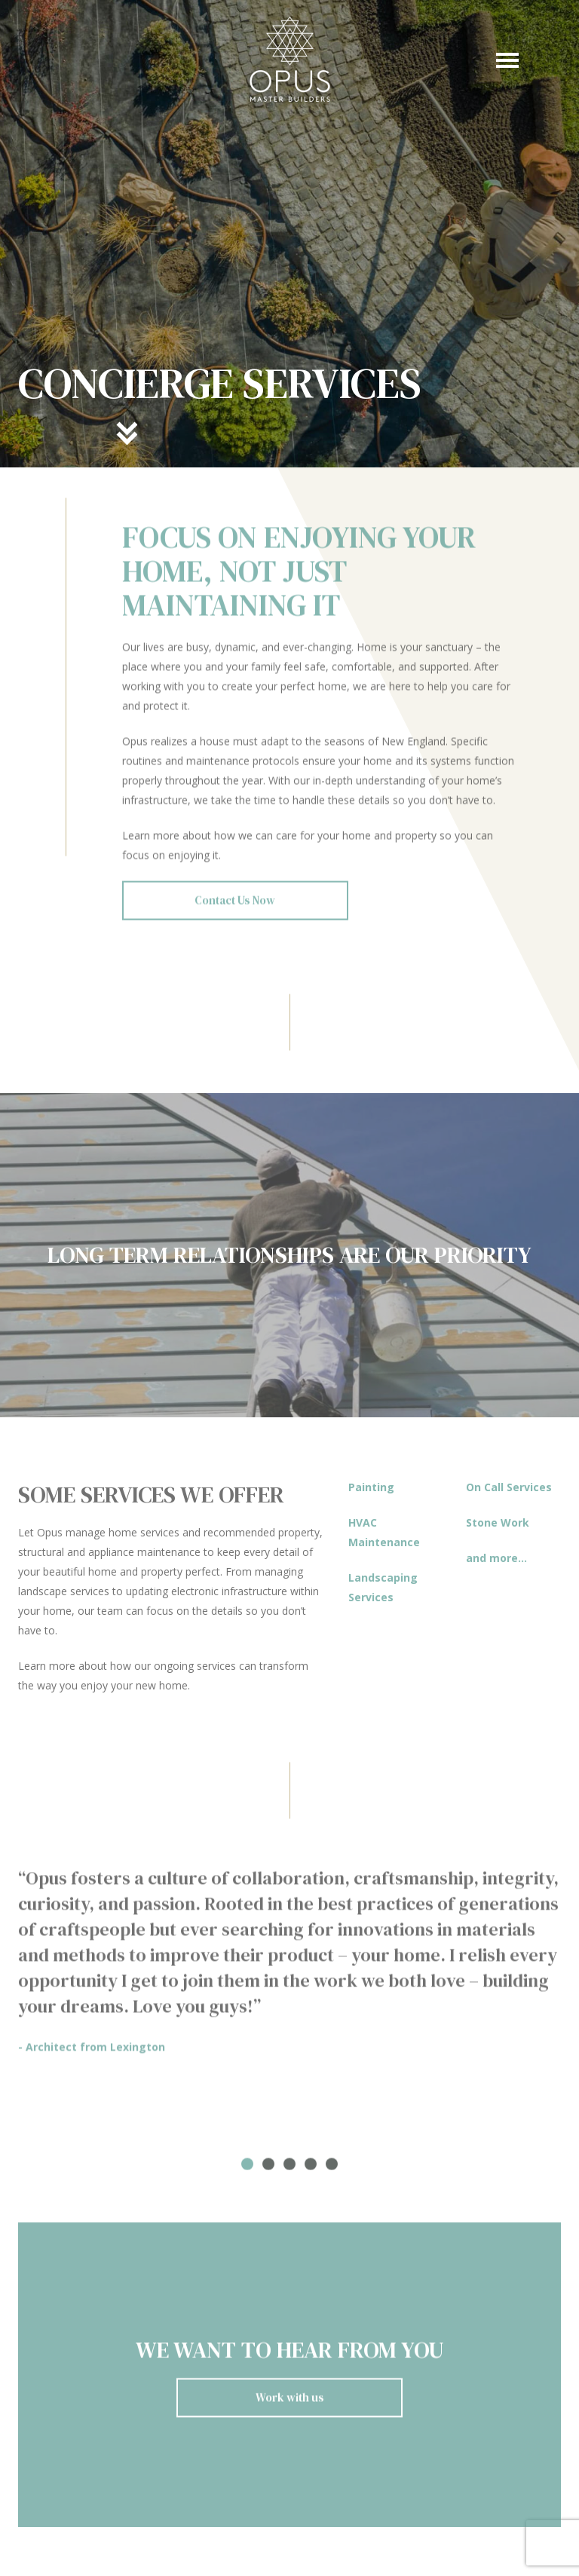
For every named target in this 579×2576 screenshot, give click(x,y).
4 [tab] (311, 2171)
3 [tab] (289, 2171)
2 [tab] (268, 2171)
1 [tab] (247, 2171)
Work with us (290, 2404)
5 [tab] (332, 2171)
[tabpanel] (289, 1968)
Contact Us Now (235, 907)
